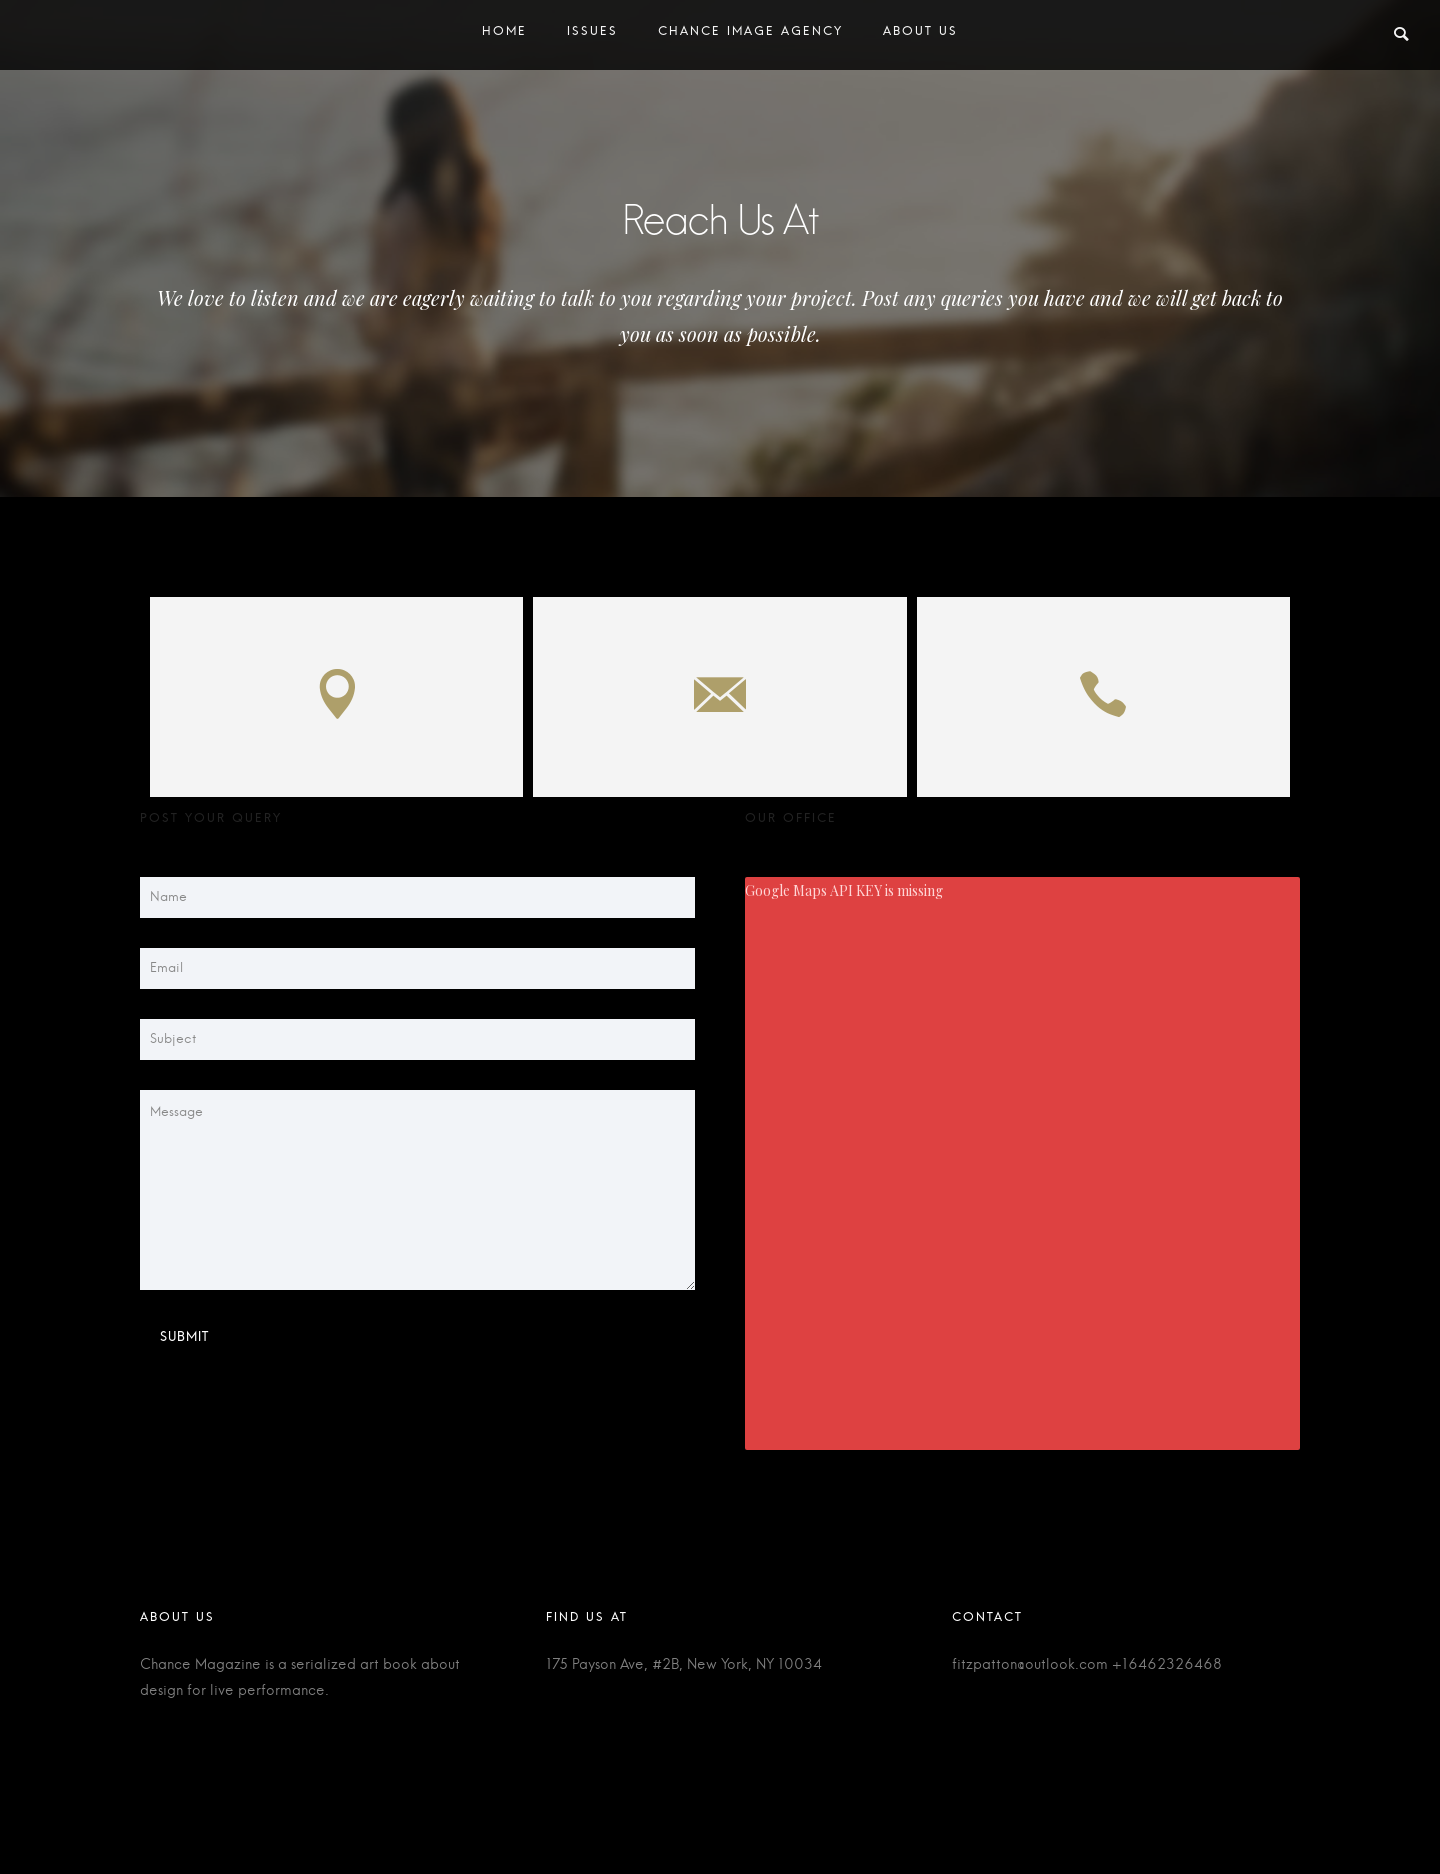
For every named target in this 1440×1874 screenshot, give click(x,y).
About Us (920, 35)
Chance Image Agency (750, 35)
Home (504, 35)
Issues (592, 35)
